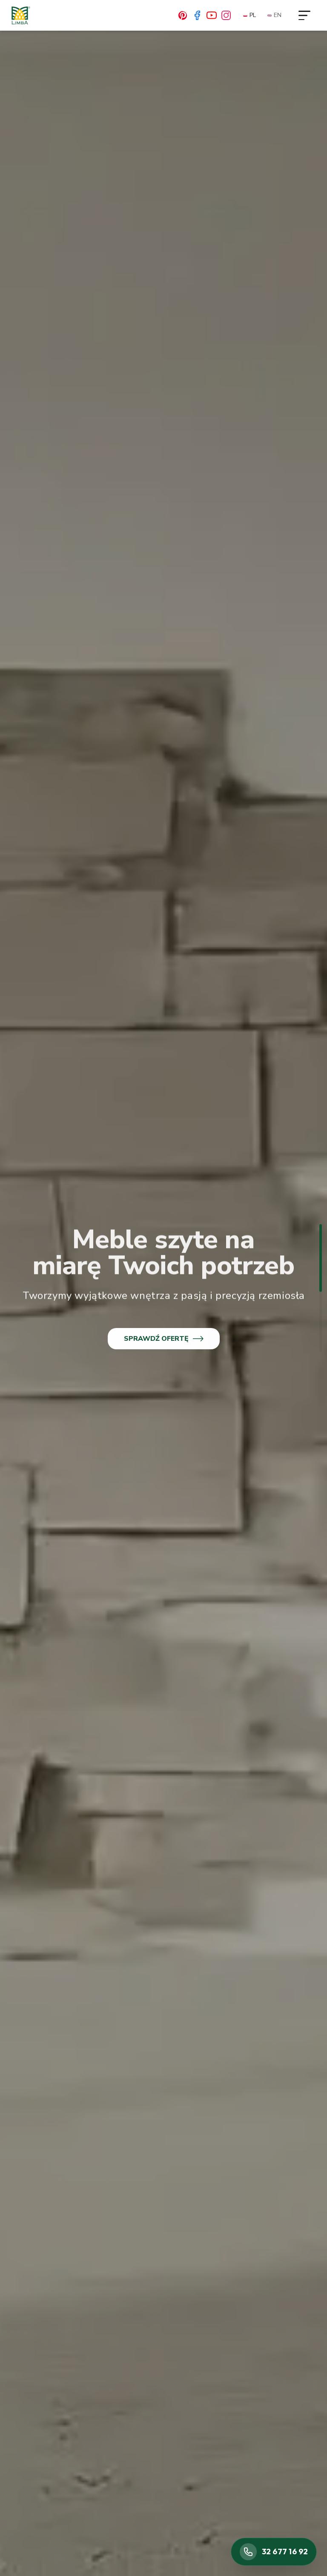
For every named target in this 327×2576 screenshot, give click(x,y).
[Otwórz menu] (304, 15)
